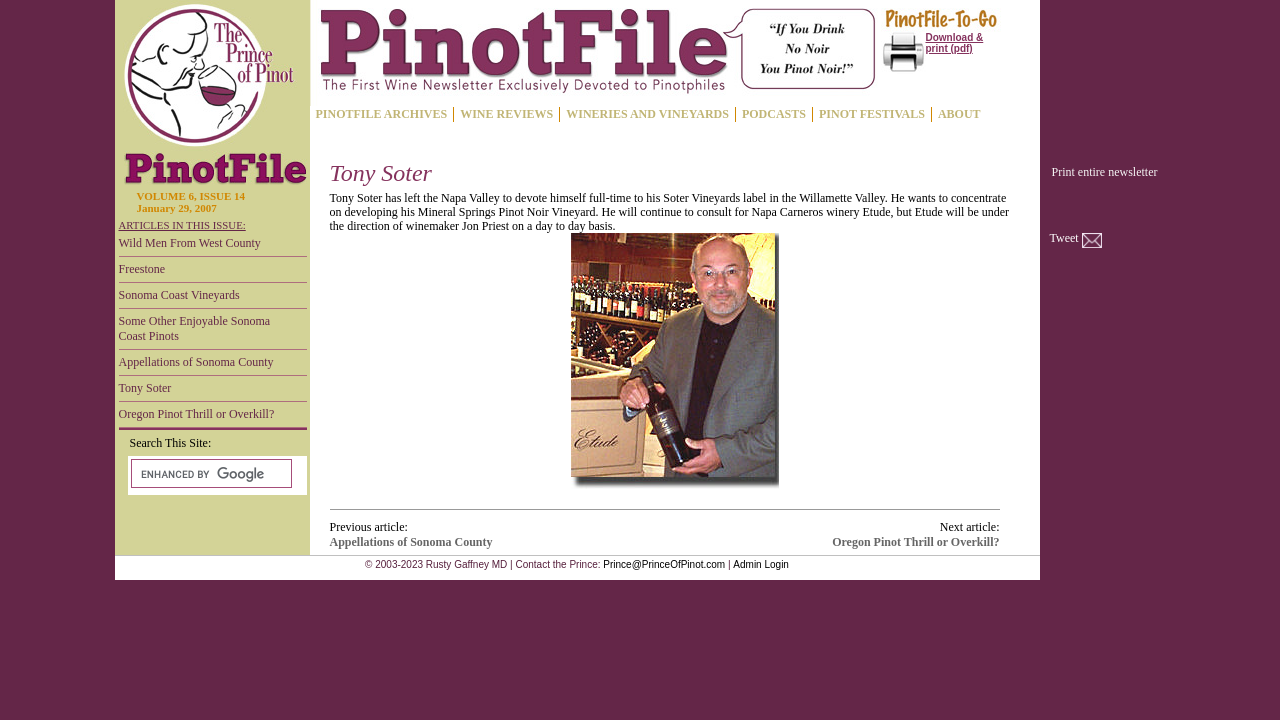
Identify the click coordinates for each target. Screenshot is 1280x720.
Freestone (142, 269)
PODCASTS (774, 114)
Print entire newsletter (1105, 172)
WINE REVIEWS (506, 114)
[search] (209, 474)
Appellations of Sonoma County (196, 362)
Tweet (1064, 238)
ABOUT (959, 114)
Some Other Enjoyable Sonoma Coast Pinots (195, 328)
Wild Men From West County (190, 243)
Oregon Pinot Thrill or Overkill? (197, 414)
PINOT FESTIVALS (872, 114)
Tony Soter (145, 388)
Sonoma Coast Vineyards (179, 295)
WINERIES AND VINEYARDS (647, 114)
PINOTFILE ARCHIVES (382, 114)
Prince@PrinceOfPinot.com (664, 564)
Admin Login (761, 564)
